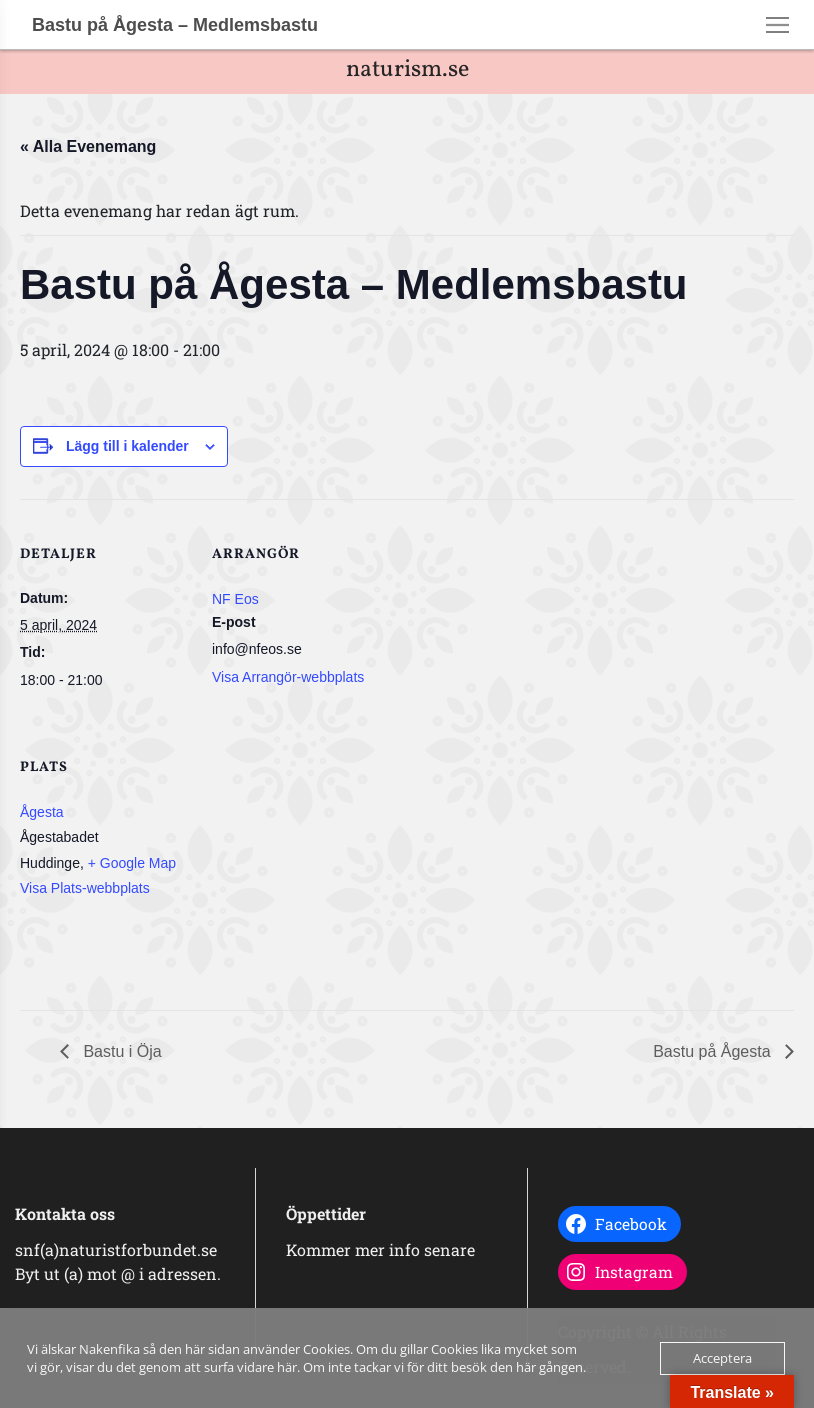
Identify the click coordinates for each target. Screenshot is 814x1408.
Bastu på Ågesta (714, 1051)
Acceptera (722, 1358)
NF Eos (235, 599)
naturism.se (407, 70)
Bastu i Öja (120, 1051)
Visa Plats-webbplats (85, 888)
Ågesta (42, 812)
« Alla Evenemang (88, 146)
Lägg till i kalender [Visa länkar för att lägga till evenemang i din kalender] (127, 446)
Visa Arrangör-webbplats (288, 677)
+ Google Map (132, 863)
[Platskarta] (317, 849)
